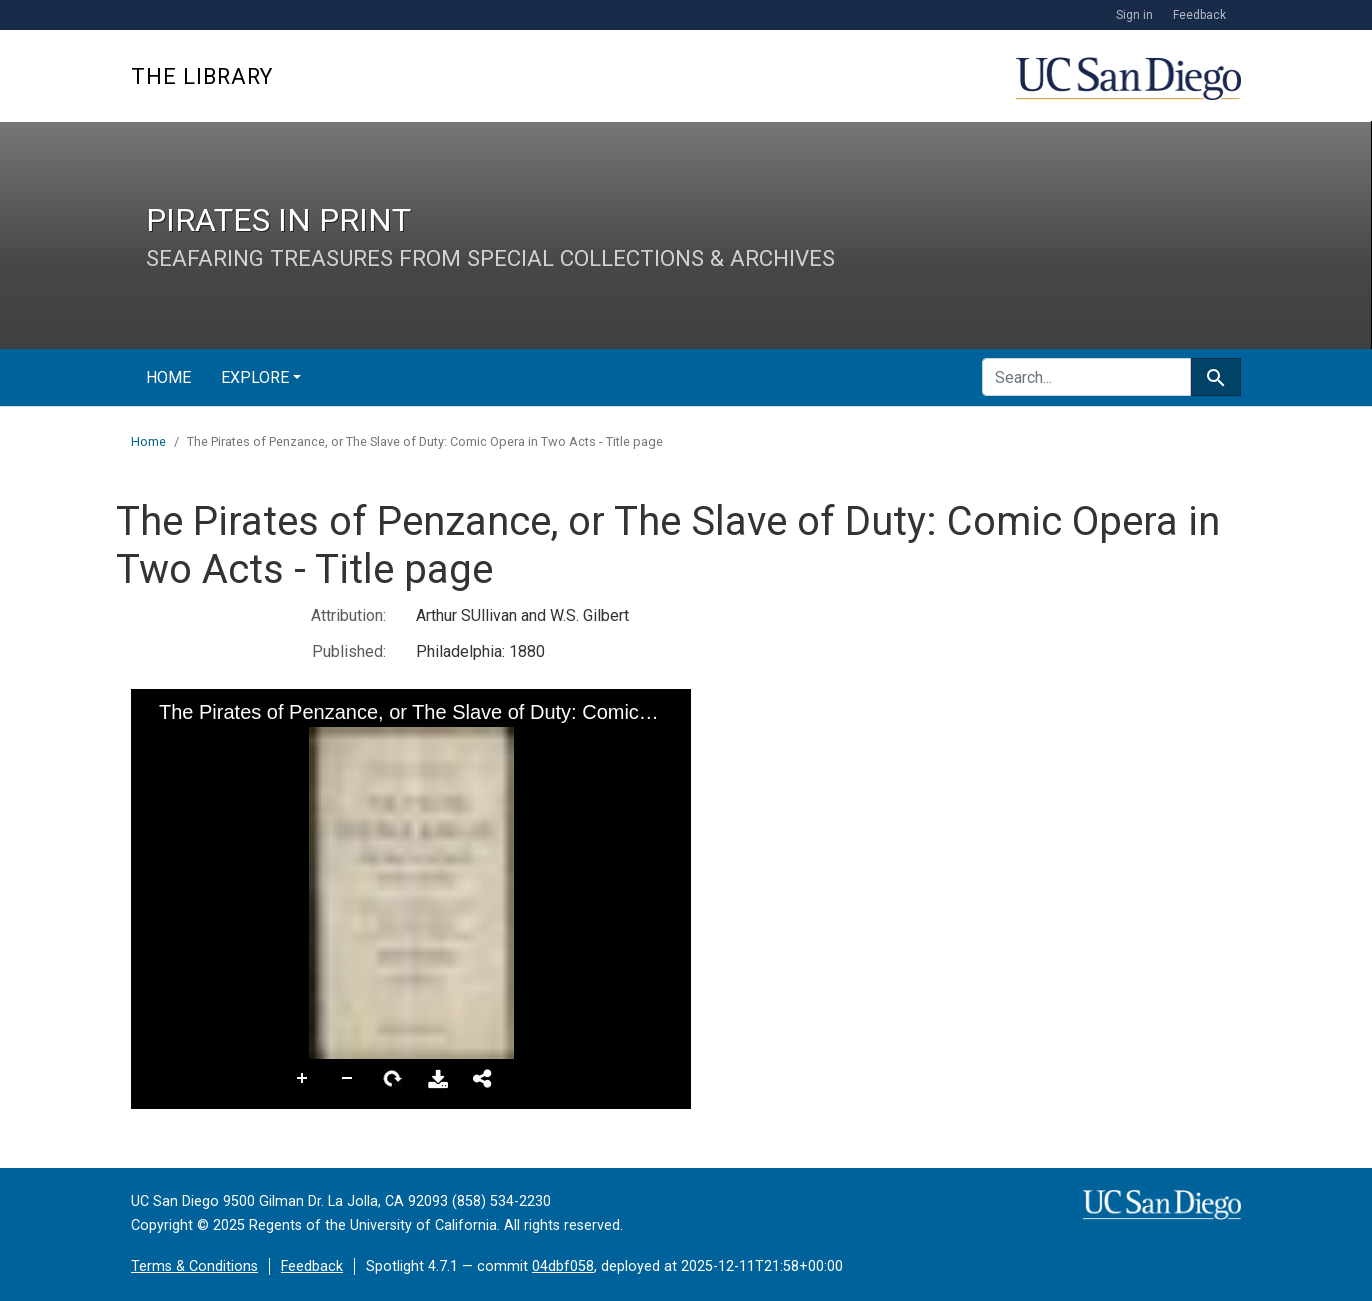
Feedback (1199, 15)
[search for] (1086, 377)
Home (168, 377)
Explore (255, 377)
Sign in (1134, 15)
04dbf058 (563, 1266)
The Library (202, 76)
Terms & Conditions (194, 1266)
